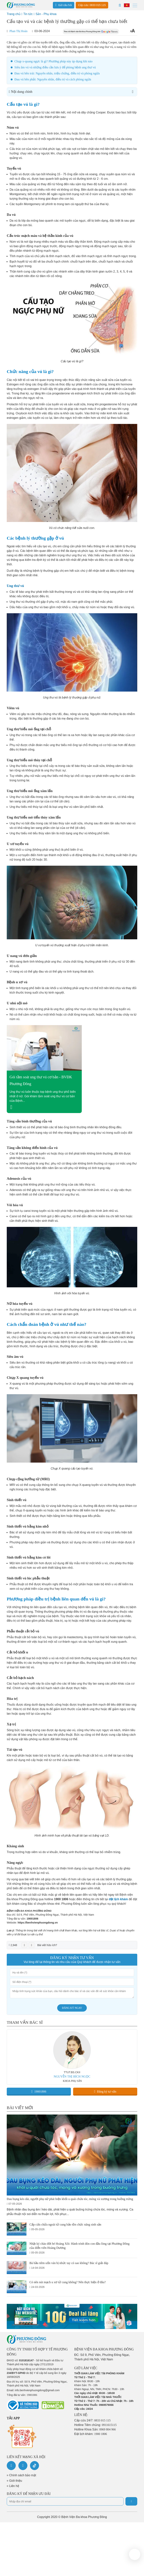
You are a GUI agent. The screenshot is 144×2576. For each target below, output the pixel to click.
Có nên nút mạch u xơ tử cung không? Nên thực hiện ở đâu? (71, 2287)
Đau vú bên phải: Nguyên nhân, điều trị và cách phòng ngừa (51, 78)
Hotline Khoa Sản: (95, 2434)
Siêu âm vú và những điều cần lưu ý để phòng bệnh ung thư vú (53, 67)
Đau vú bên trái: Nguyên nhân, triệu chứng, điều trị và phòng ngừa (55, 72)
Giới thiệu (16, 2485)
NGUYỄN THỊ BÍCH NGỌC (72, 2076)
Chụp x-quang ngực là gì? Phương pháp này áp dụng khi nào (51, 61)
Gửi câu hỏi (63, 5)
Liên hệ (15, 2491)
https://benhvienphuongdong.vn (38, 1921)
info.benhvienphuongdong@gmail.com (37, 2394)
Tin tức (28, 14)
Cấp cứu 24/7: (92, 2424)
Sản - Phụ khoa (46, 14)
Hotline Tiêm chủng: (95, 2429)
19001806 (32, 1917)
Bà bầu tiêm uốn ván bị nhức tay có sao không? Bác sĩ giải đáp (72, 2267)
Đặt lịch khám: (90, 2438)
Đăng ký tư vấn (105, 2091)
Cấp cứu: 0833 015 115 (92, 5)
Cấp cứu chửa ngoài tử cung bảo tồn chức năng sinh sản (68, 2229)
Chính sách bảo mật (23, 2479)
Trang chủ (13, 14)
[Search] (120, 5)
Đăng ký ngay (72, 2007)
